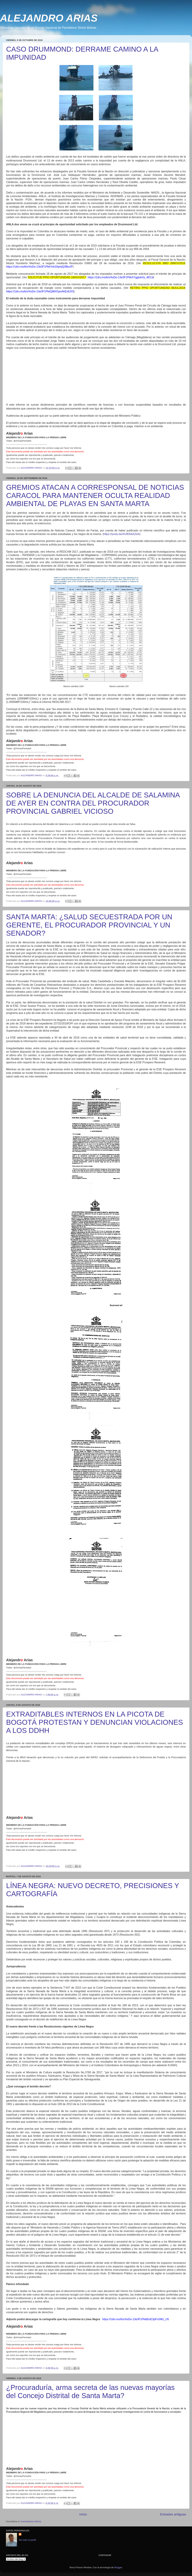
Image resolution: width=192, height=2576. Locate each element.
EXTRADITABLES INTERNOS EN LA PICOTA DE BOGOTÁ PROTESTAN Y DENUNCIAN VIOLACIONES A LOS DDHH (94, 1722)
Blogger (118, 2567)
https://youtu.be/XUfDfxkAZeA (121, 534)
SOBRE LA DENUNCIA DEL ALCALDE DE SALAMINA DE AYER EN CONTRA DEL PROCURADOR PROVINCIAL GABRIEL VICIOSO (93, 803)
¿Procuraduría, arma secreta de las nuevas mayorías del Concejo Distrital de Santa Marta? (90, 2391)
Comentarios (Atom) (31, 2521)
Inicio (83, 2514)
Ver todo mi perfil (27, 2540)
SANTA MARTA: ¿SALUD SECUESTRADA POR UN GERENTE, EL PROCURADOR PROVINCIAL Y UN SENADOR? (89, 925)
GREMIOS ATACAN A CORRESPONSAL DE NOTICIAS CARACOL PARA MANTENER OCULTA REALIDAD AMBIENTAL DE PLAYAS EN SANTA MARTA (95, 495)
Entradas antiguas (173, 2514)
